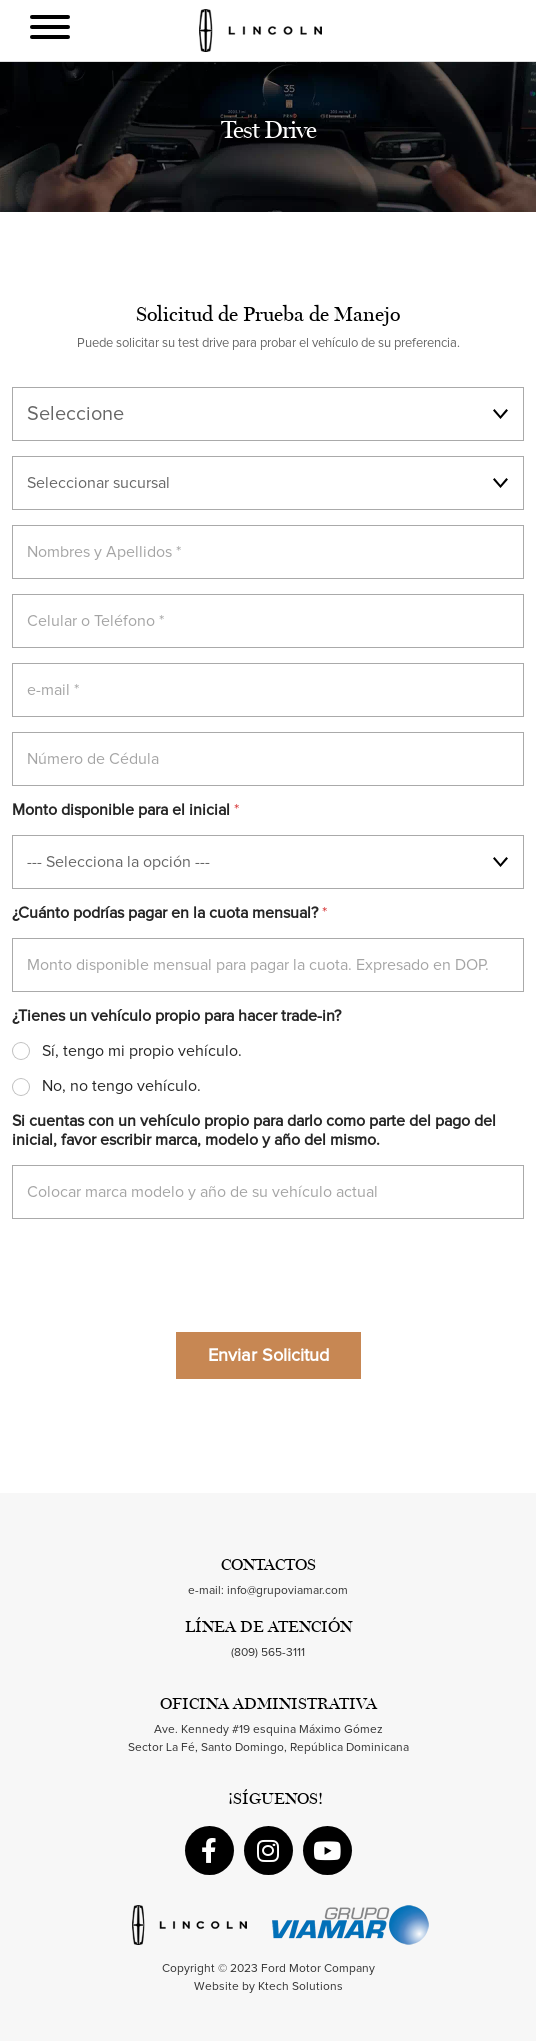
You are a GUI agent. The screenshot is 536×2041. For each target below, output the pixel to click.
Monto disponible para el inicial (125, 810)
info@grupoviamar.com (287, 1591)
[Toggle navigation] (50, 30)
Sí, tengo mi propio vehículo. (142, 1051)
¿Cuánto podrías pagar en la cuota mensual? (169, 913)
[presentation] (164, 1304)
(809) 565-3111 (268, 1653)
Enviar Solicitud (268, 1356)
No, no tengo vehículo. (121, 1086)
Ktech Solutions (300, 1987)
